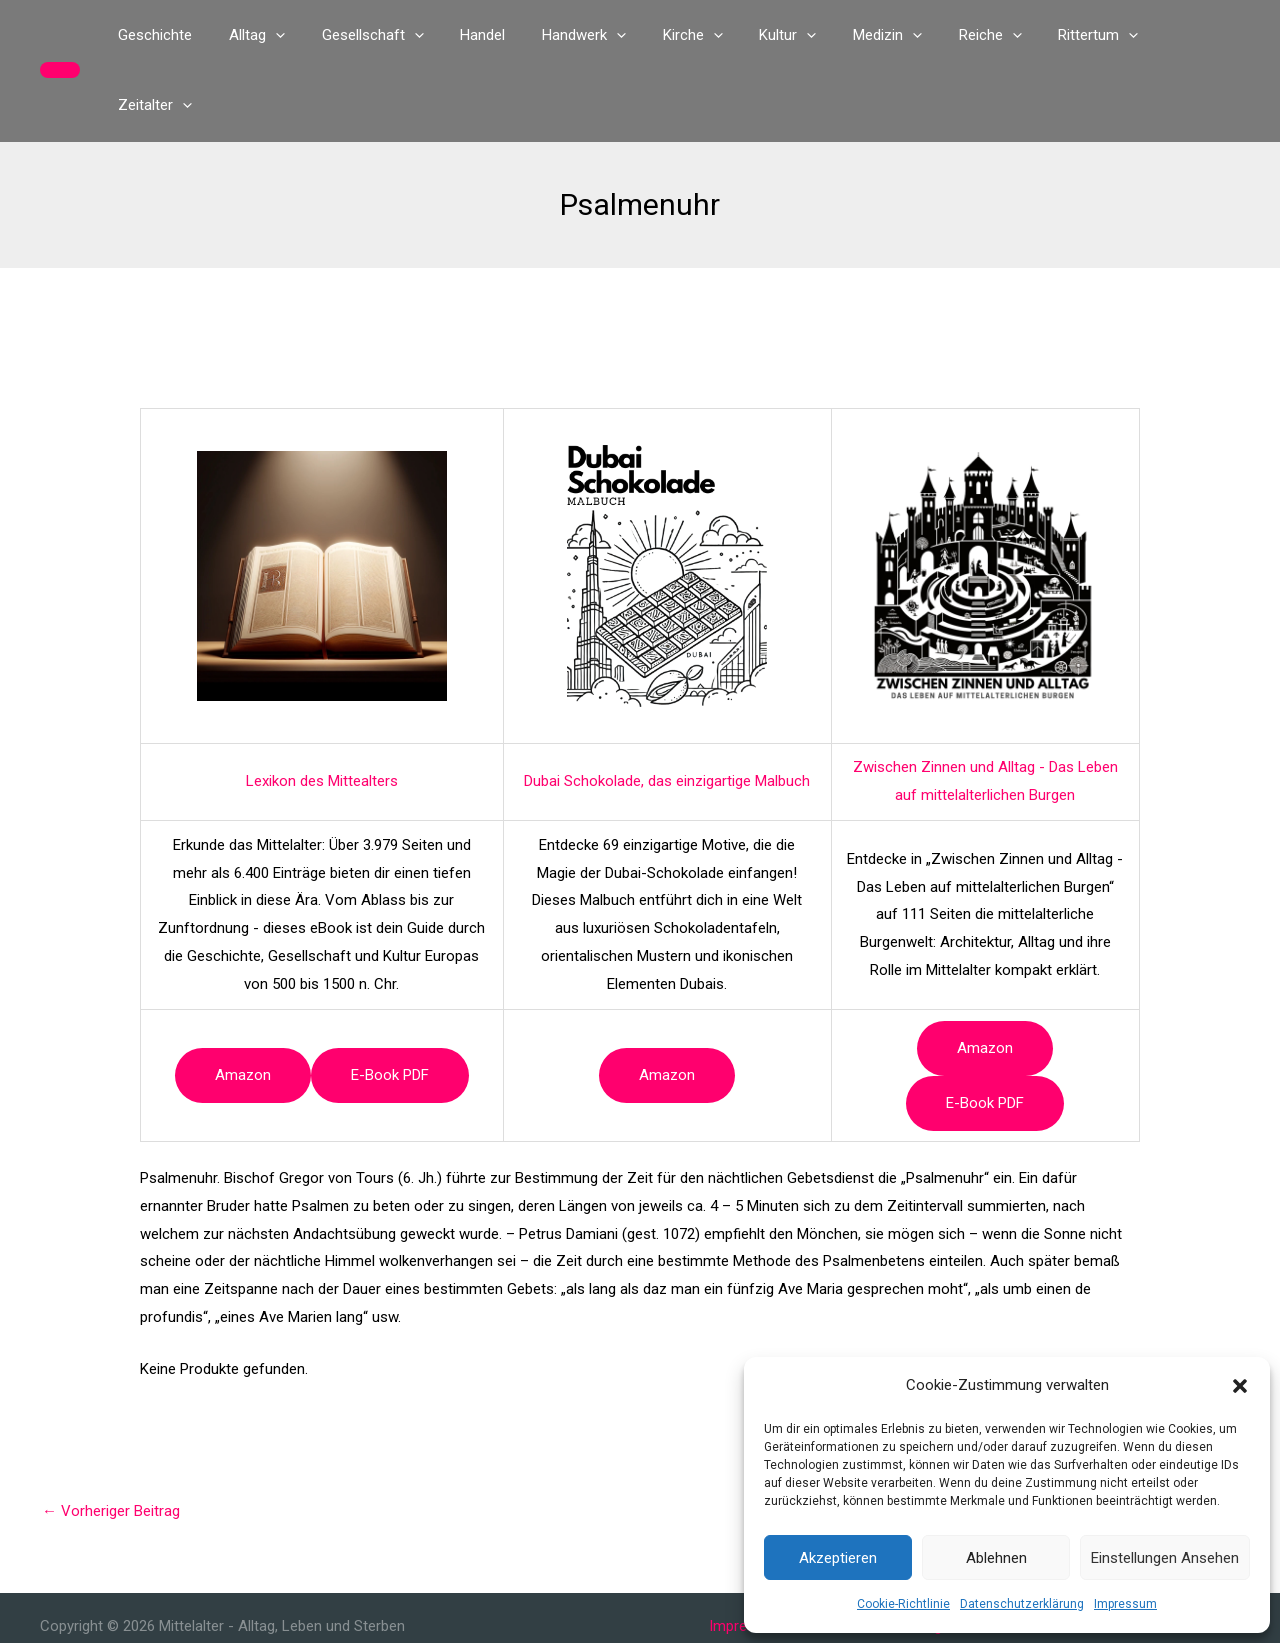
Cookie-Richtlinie (903, 1604)
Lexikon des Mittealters (322, 711)
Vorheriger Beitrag (111, 1441)
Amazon (243, 1005)
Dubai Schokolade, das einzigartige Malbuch (667, 711)
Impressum (1125, 1604)
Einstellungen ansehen (1165, 1558)
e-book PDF (390, 1005)
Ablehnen (996, 1558)
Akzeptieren (838, 1558)
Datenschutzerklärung (1022, 1604)
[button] (1240, 1386)
